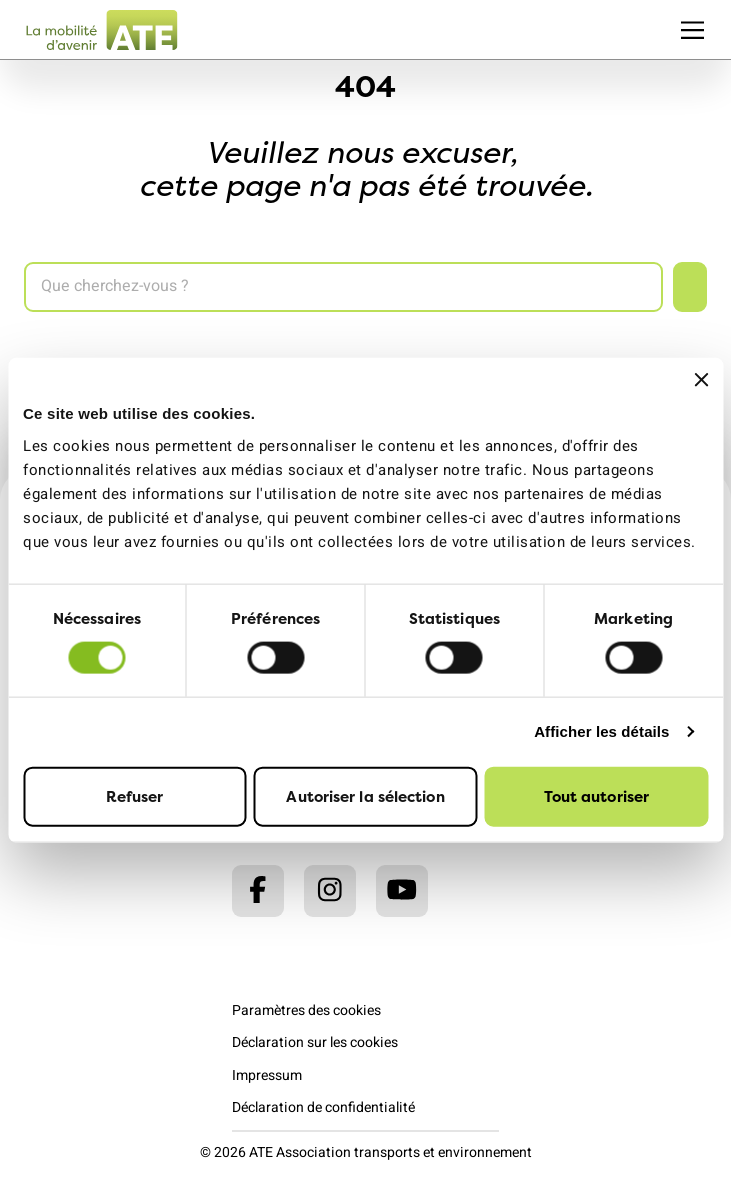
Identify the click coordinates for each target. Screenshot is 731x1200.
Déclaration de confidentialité (323, 1107)
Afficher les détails (601, 731)
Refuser (135, 795)
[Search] (343, 287)
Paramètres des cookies (306, 1010)
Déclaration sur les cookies (315, 1042)
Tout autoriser (596, 795)
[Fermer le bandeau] (701, 380)
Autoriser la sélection (365, 795)
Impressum (267, 1075)
